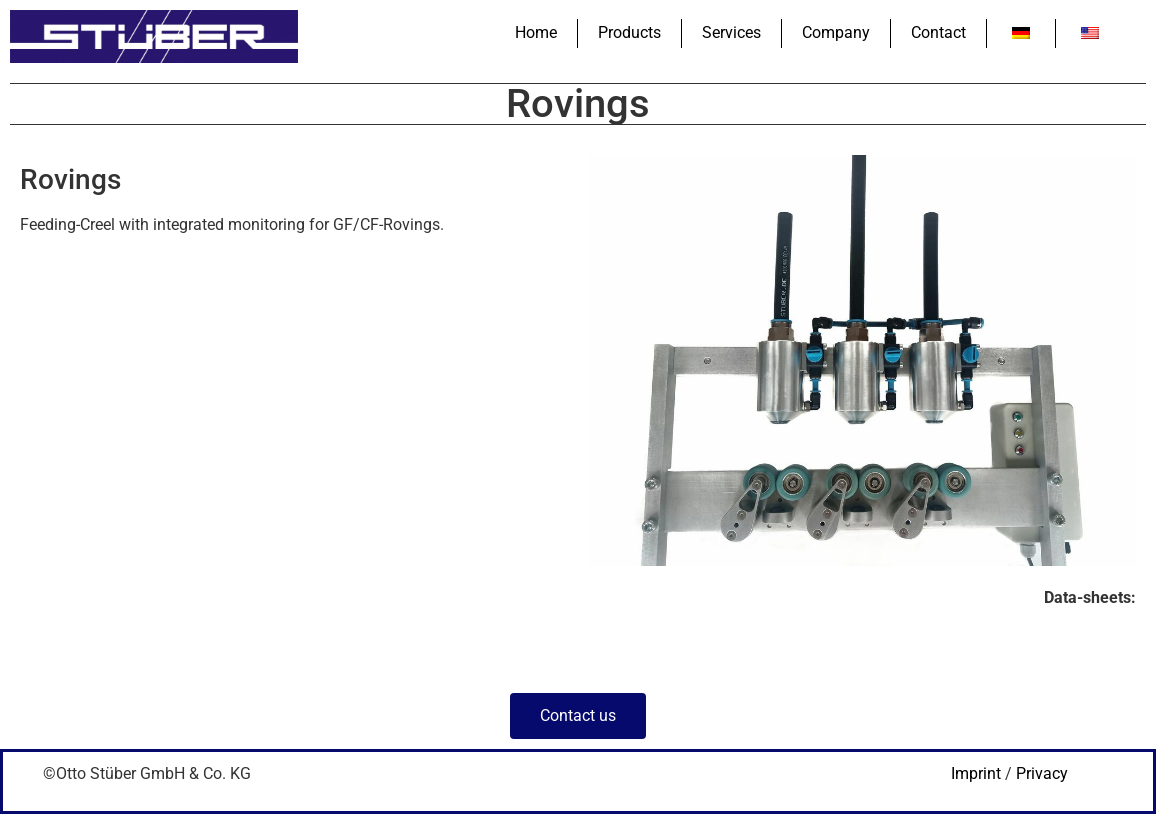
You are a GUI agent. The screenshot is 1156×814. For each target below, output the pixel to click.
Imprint (976, 773)
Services (731, 32)
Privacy (1042, 773)
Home (536, 32)
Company (836, 32)
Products (629, 32)
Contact (938, 32)
